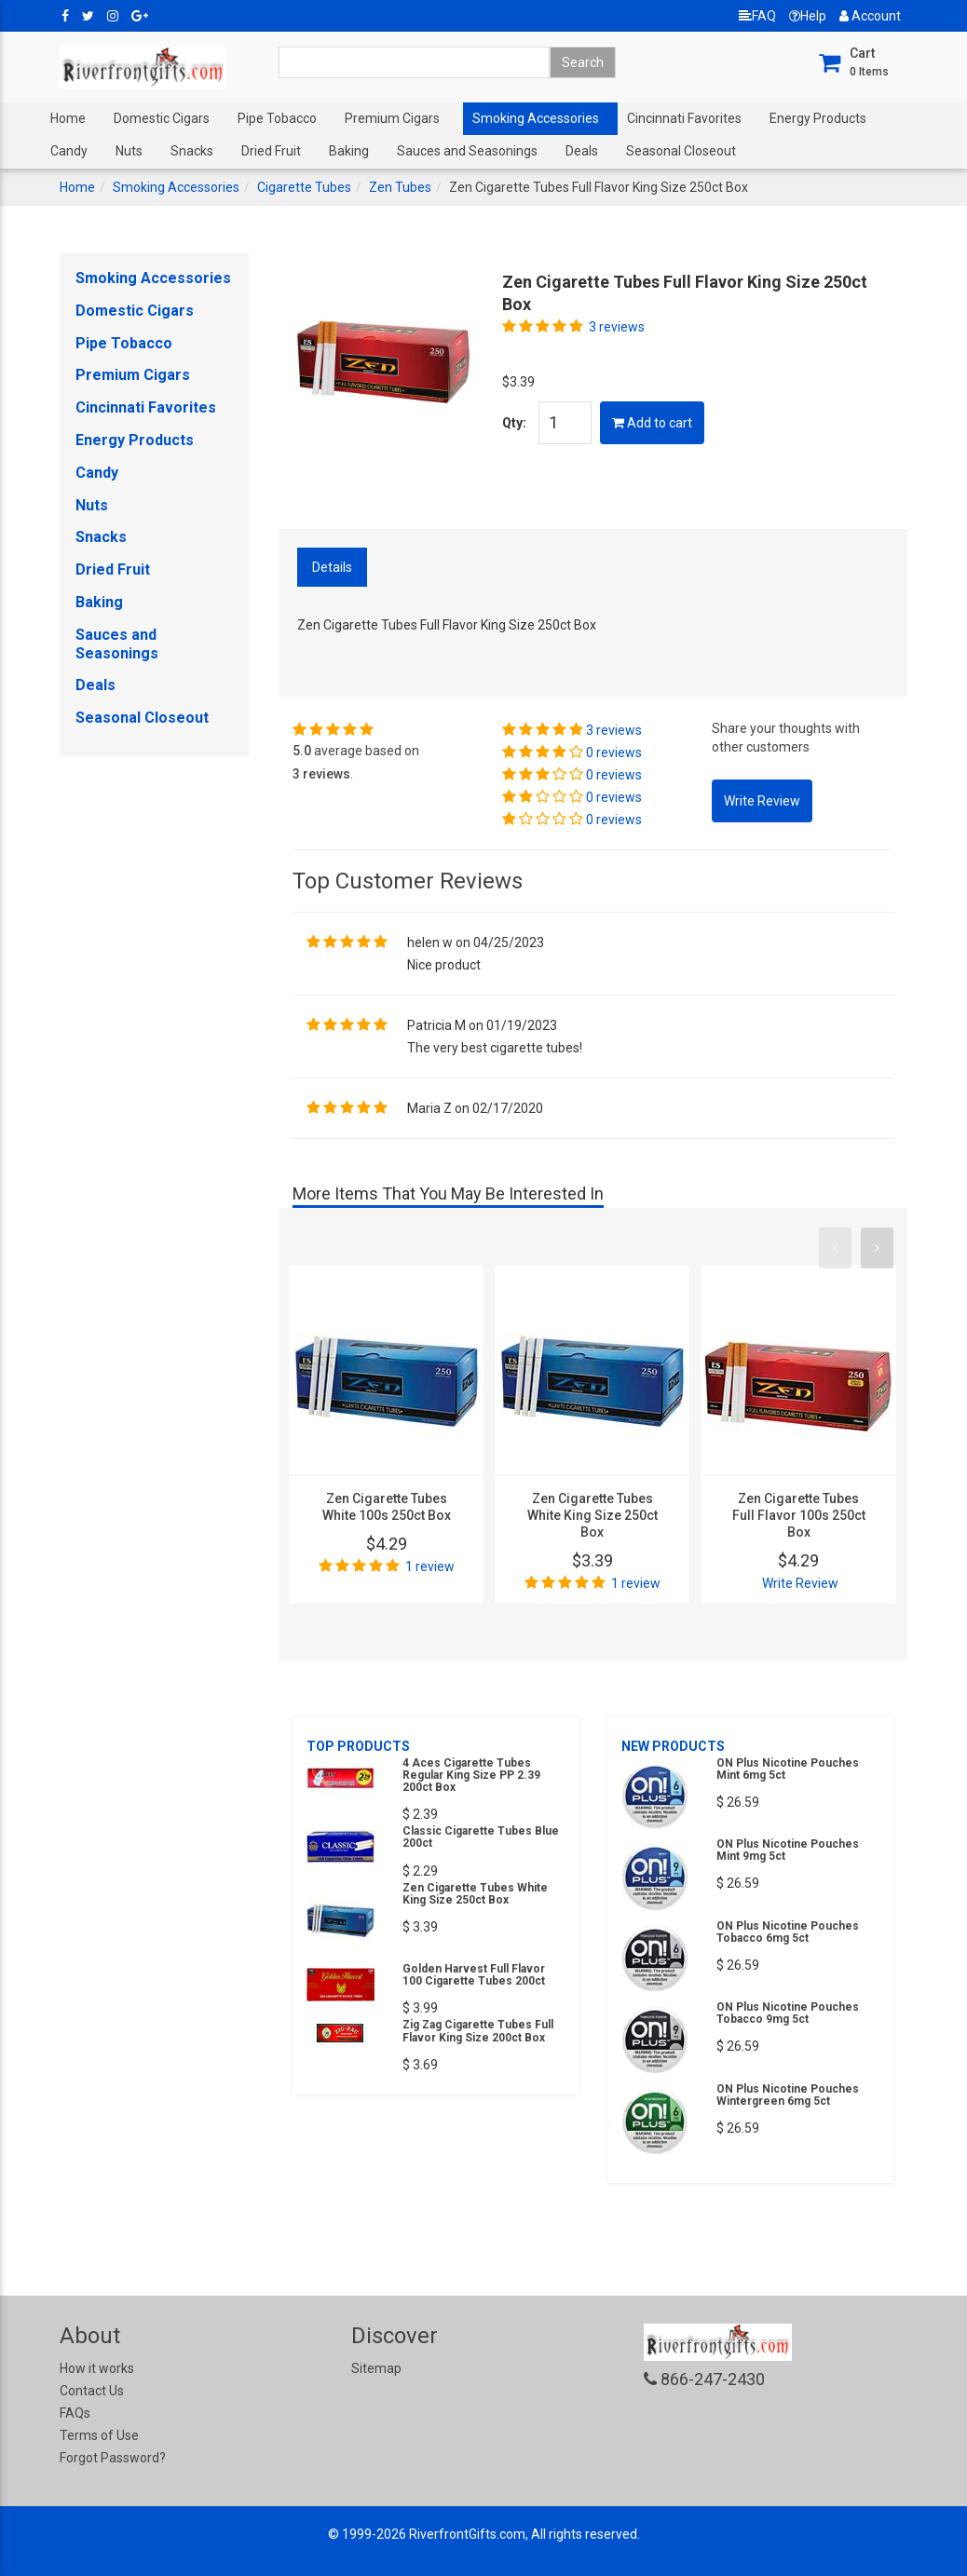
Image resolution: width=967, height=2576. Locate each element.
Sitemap (376, 2368)
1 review (430, 1566)
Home (68, 118)
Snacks (191, 150)
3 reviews (617, 326)
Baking (349, 150)
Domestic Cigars (162, 118)
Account (870, 15)
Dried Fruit (271, 150)
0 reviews (614, 752)
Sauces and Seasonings (467, 150)
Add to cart (652, 422)
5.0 (302, 750)
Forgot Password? (113, 2457)
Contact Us (92, 2390)
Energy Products (818, 118)
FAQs (75, 2413)
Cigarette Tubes (304, 187)
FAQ (757, 15)
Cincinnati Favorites (684, 118)
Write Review (800, 1583)
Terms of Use (99, 2435)
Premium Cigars (392, 118)
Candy (69, 150)
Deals (581, 150)
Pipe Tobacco (277, 118)
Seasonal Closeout (681, 150)
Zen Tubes (400, 187)
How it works (97, 2368)
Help (807, 15)
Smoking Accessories (535, 118)
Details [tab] (332, 567)
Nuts (129, 150)
